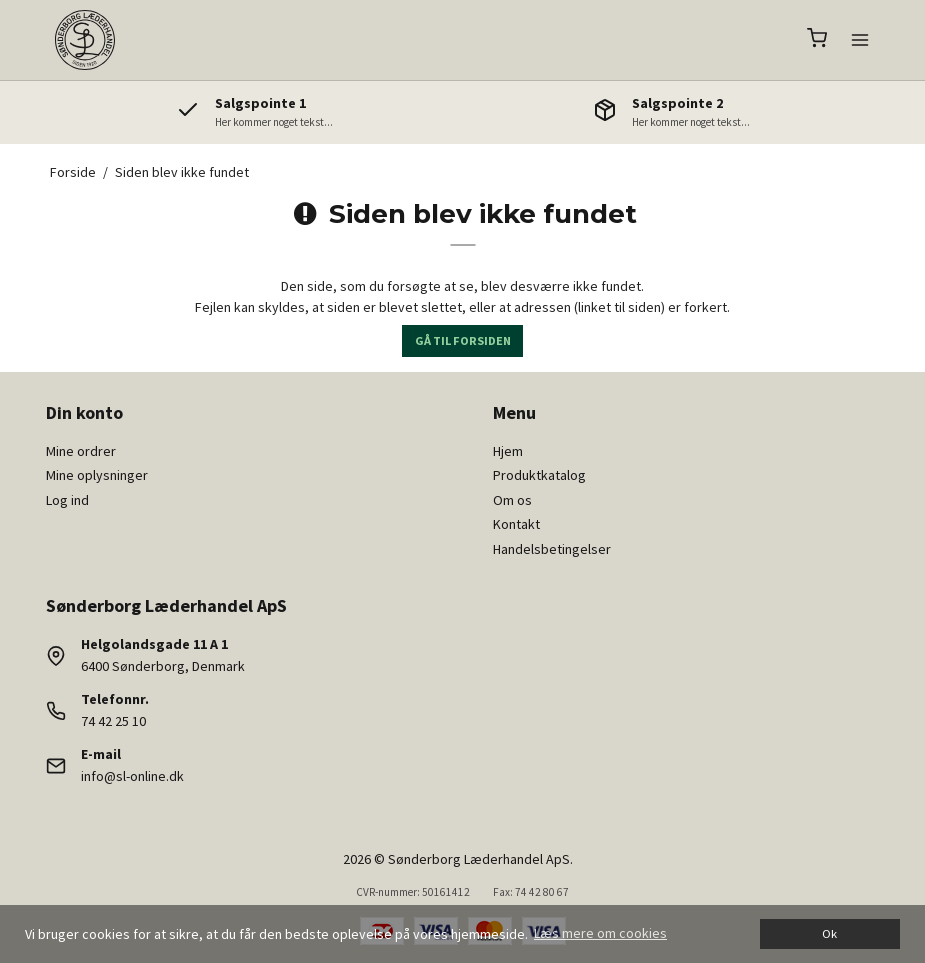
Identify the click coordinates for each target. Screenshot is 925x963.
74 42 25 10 (113, 721)
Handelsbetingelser (552, 549)
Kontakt (516, 524)
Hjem (508, 451)
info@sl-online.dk (132, 776)
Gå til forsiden (463, 340)
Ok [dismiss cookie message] (829, 933)
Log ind (67, 500)
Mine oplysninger (97, 475)
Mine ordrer (81, 451)
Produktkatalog (539, 475)
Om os (512, 500)
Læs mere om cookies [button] (600, 933)
